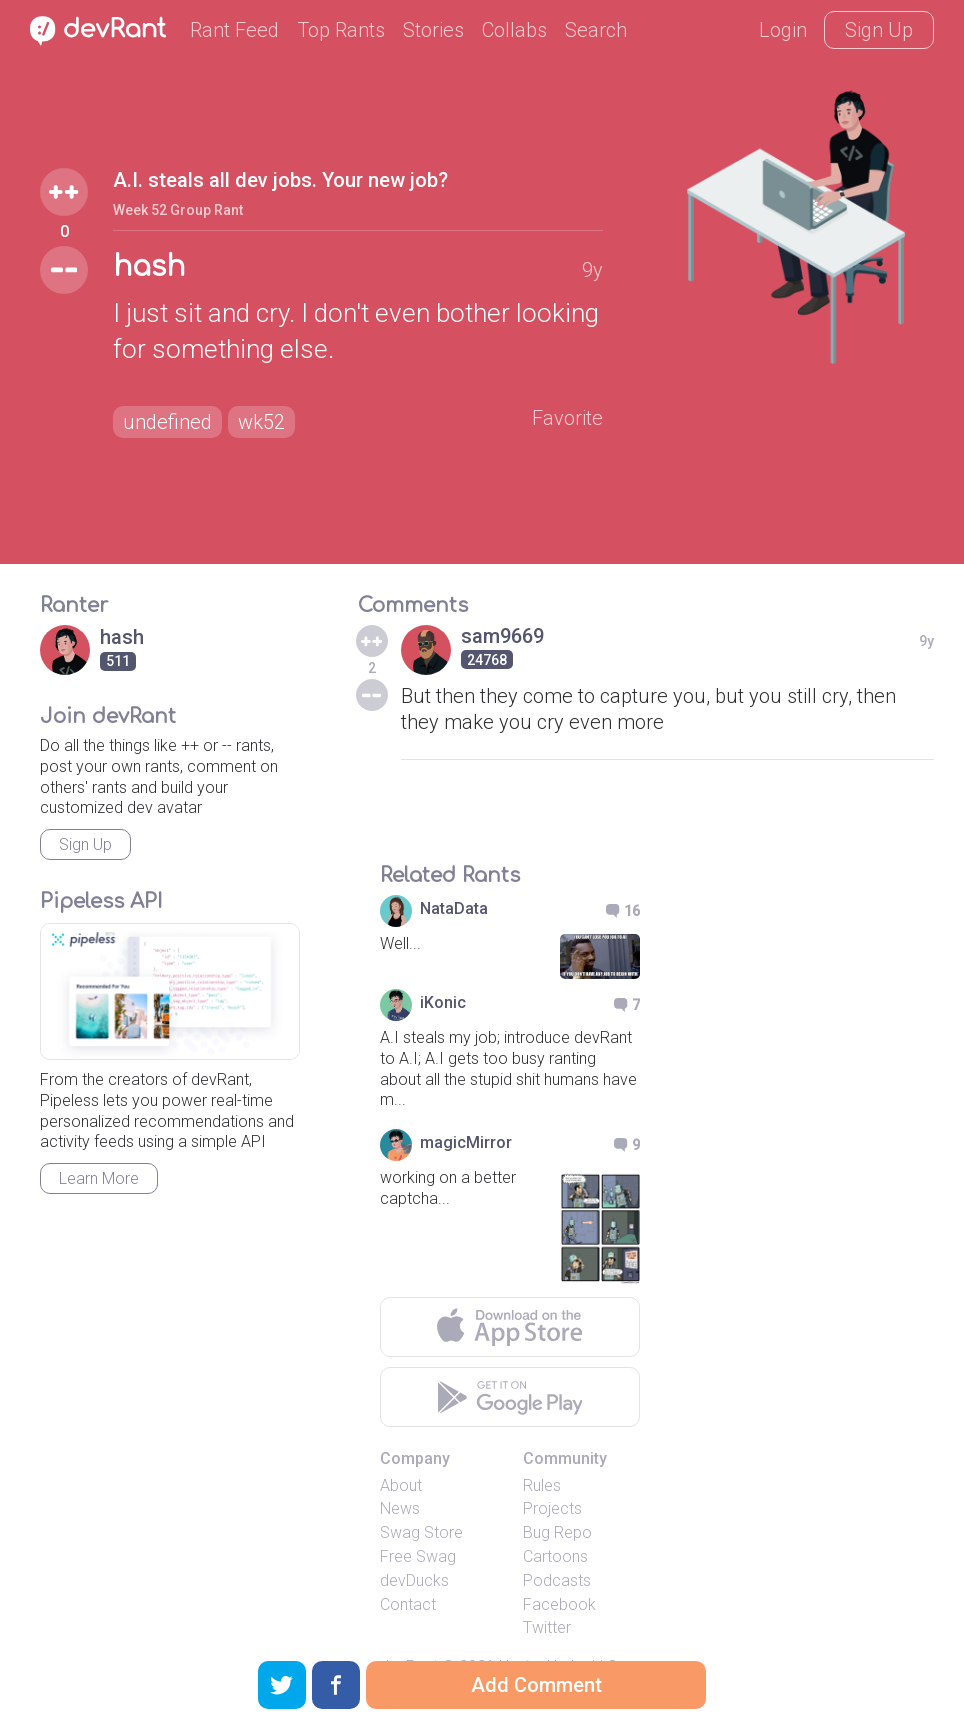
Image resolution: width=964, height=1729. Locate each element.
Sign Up (879, 30)
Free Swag (418, 1556)
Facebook (559, 1604)
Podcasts (557, 1580)
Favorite (567, 418)
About (401, 1485)
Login (783, 30)
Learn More (99, 1178)
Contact (408, 1604)
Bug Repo (557, 1532)
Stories (433, 30)
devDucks (414, 1580)
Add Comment (536, 1685)
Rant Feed (234, 30)
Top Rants (341, 30)
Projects (552, 1508)
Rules (542, 1485)
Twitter (547, 1627)
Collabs (514, 30)
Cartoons (555, 1556)
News (400, 1508)
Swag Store (421, 1532)
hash (149, 267)
